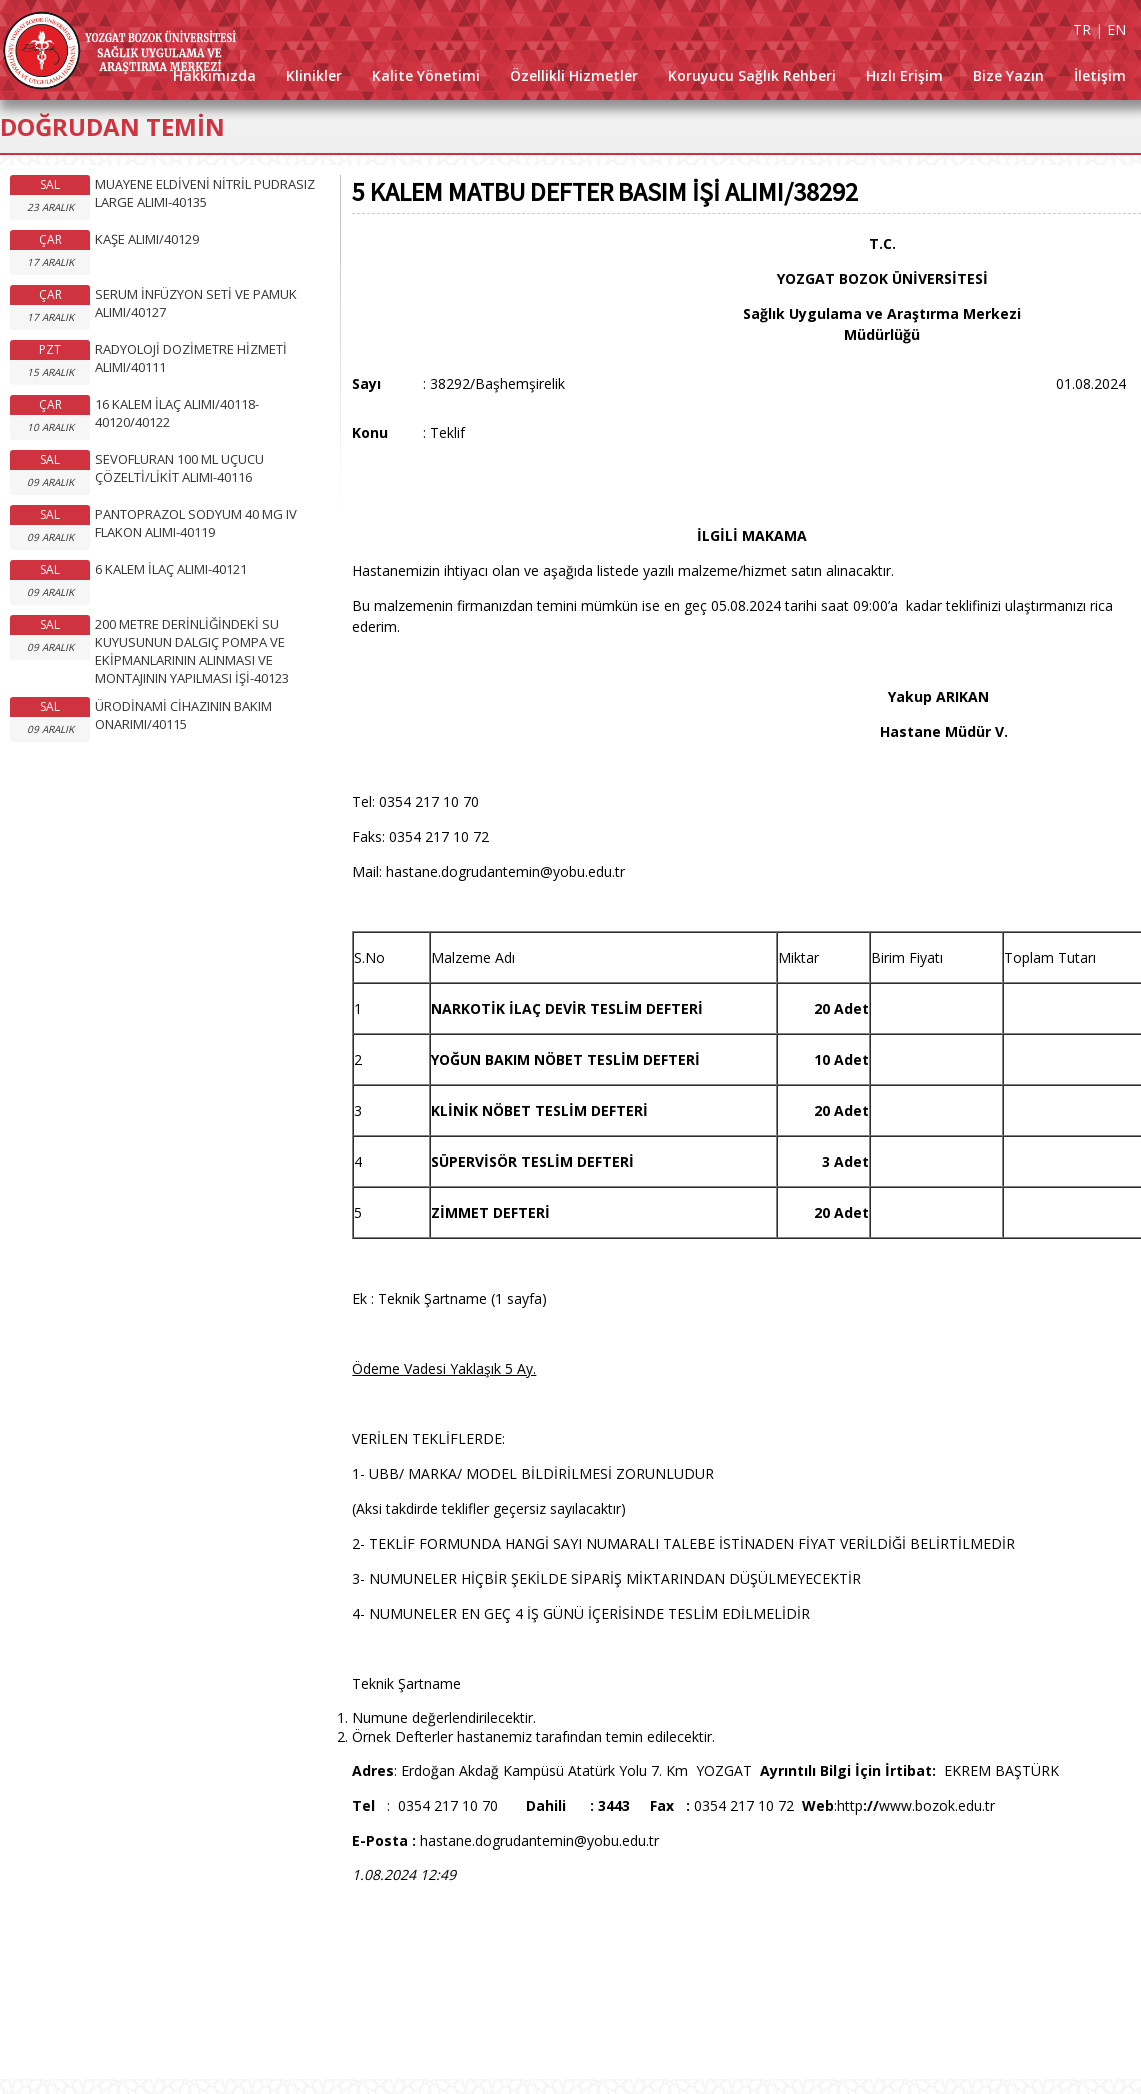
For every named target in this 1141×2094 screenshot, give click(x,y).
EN (1116, 29)
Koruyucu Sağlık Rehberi (752, 75)
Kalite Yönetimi (426, 75)
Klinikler (314, 75)
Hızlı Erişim (904, 75)
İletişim (1100, 75)
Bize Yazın (1008, 75)
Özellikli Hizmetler (574, 75)
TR (1082, 29)
